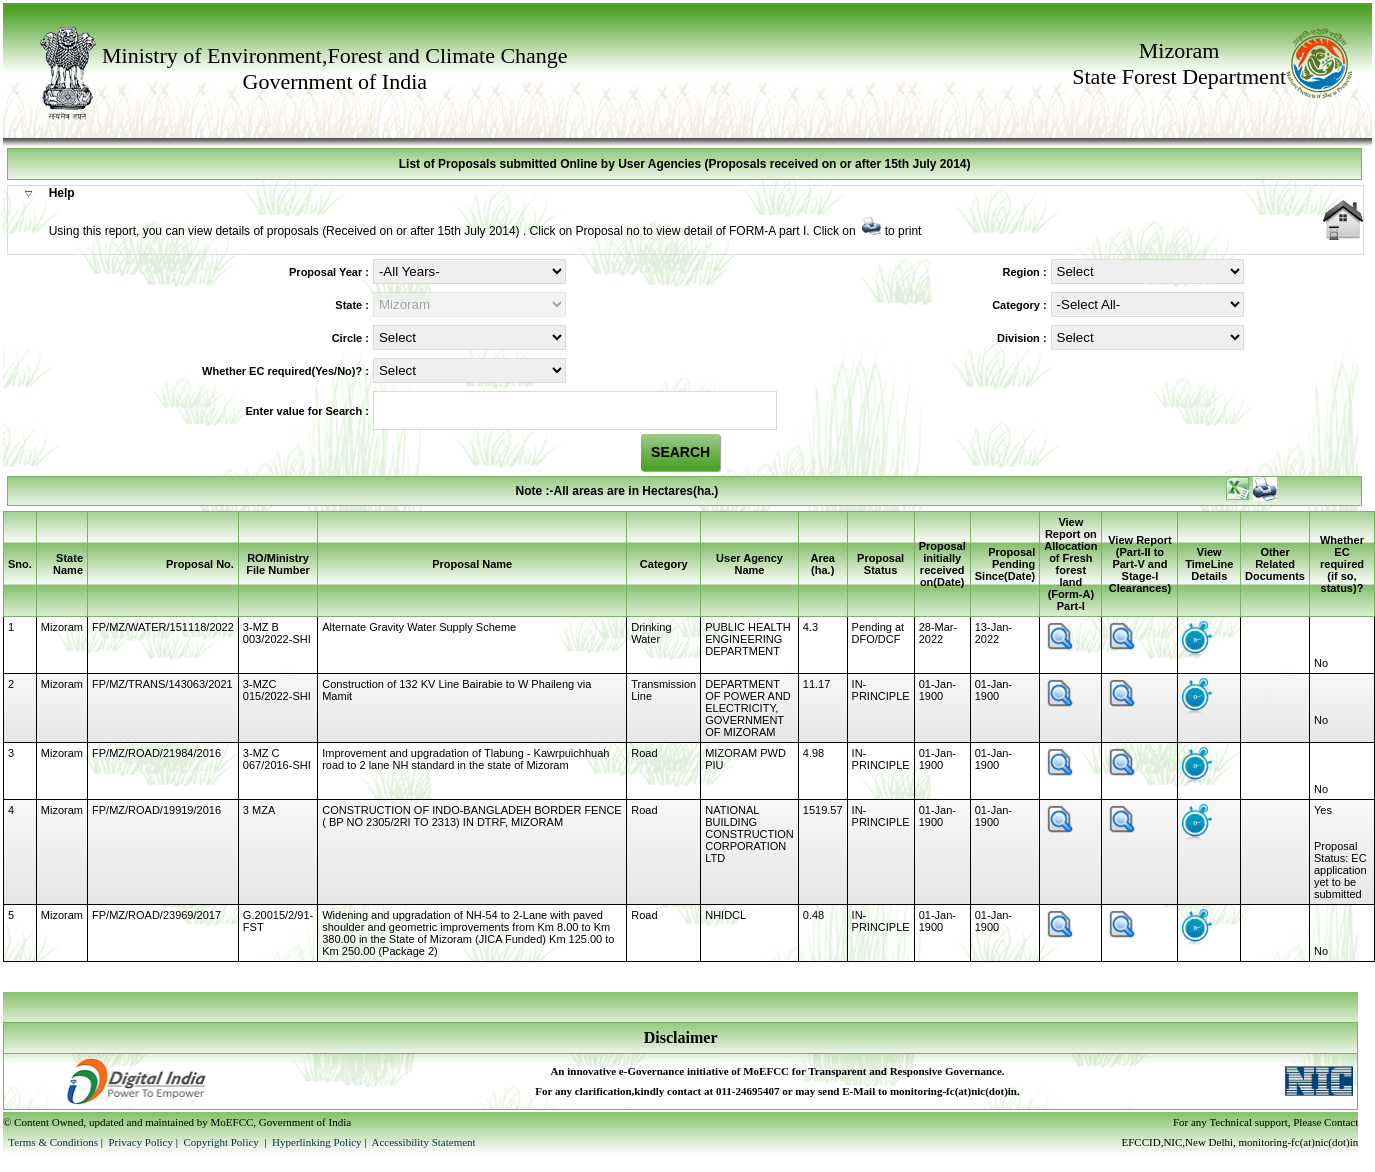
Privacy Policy (141, 1142)
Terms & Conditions (53, 1142)
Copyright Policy (222, 1142)
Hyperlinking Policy (317, 1142)
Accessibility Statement (423, 1142)
